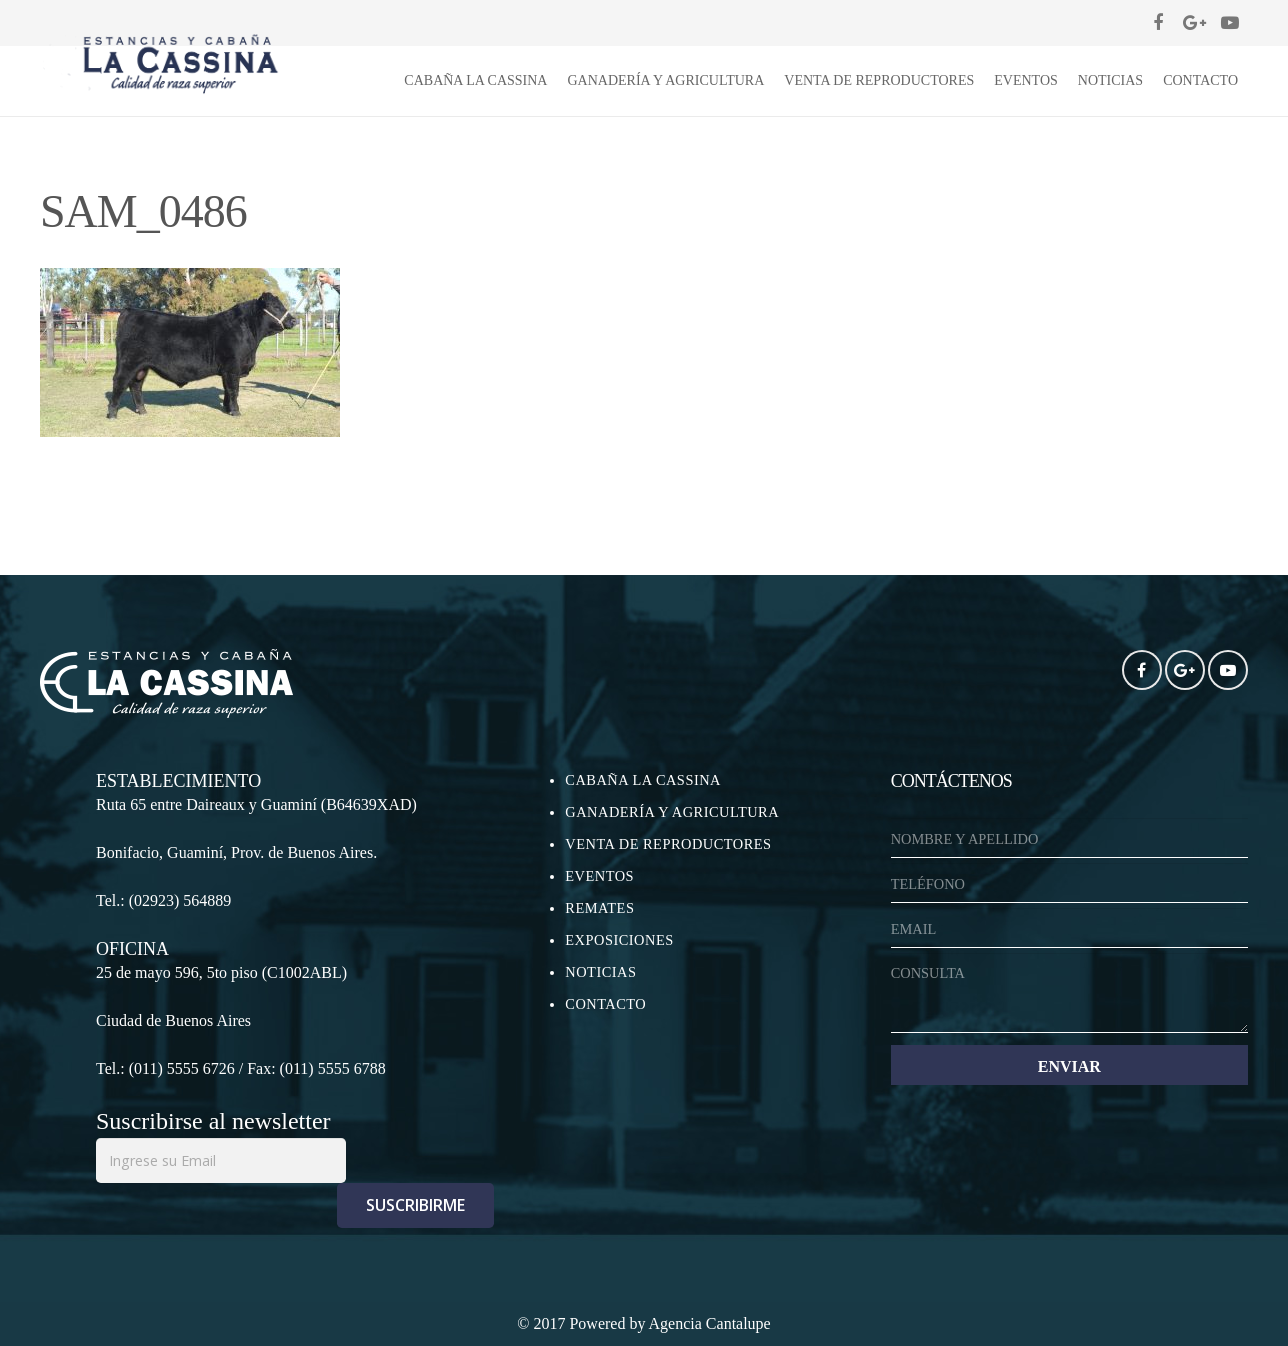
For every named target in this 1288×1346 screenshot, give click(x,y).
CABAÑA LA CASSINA (643, 780)
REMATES (599, 908)
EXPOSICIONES (619, 940)
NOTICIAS (600, 972)
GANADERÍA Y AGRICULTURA (672, 812)
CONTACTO (605, 1004)
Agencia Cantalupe (710, 1323)
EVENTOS (599, 876)
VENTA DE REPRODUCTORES (668, 844)
